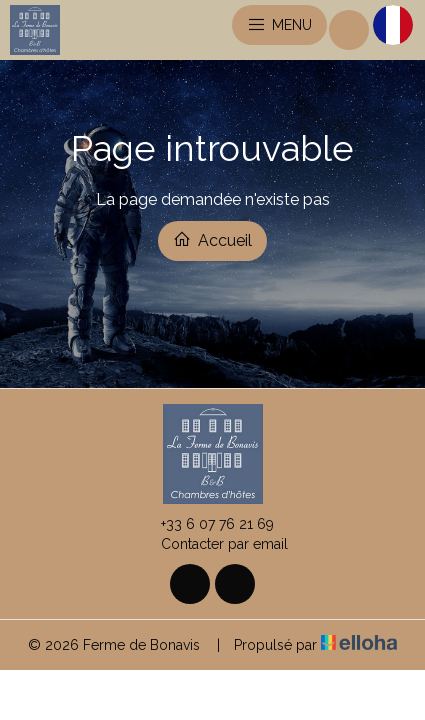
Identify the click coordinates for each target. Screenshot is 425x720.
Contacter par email (213, 544)
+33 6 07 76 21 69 (206, 524)
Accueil (212, 240)
